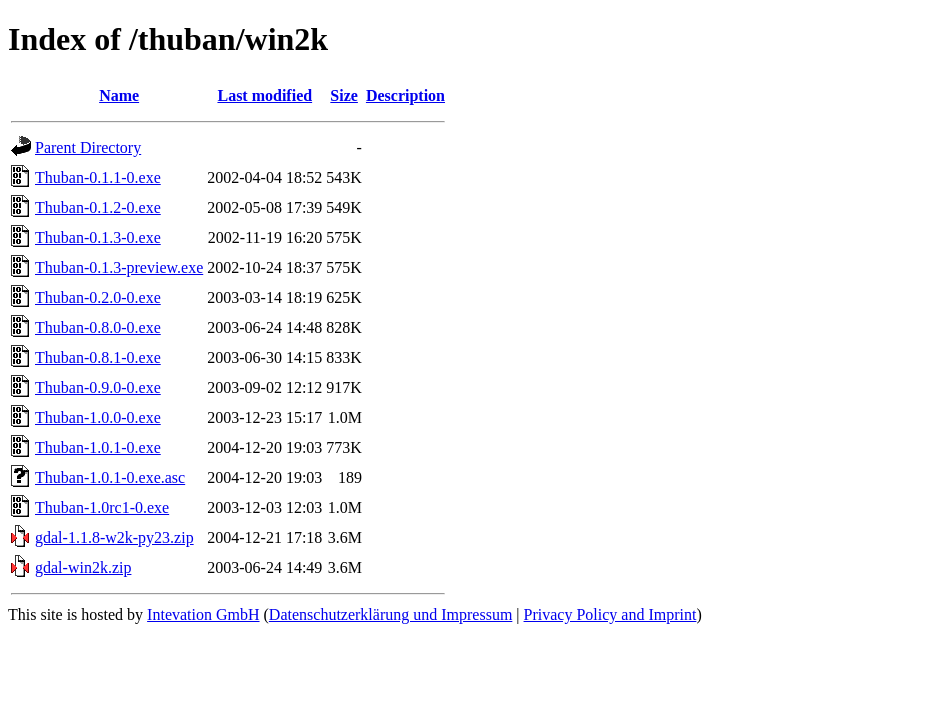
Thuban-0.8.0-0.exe (98, 327)
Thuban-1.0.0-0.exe (98, 417)
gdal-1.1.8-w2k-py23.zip (114, 537)
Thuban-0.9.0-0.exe (98, 387)
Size (344, 95)
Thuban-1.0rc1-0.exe (102, 507)
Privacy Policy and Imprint (610, 614)
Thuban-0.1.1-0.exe (98, 177)
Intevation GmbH (203, 614)
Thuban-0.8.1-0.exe (98, 357)
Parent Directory (88, 147)
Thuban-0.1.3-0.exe (98, 237)
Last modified (264, 95)
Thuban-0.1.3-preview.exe (119, 267)
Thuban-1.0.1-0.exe (98, 447)
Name (119, 95)
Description (405, 95)
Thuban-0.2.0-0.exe (98, 297)
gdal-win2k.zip (83, 567)
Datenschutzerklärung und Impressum (390, 614)
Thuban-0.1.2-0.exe (98, 207)
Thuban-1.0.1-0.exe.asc (110, 477)
